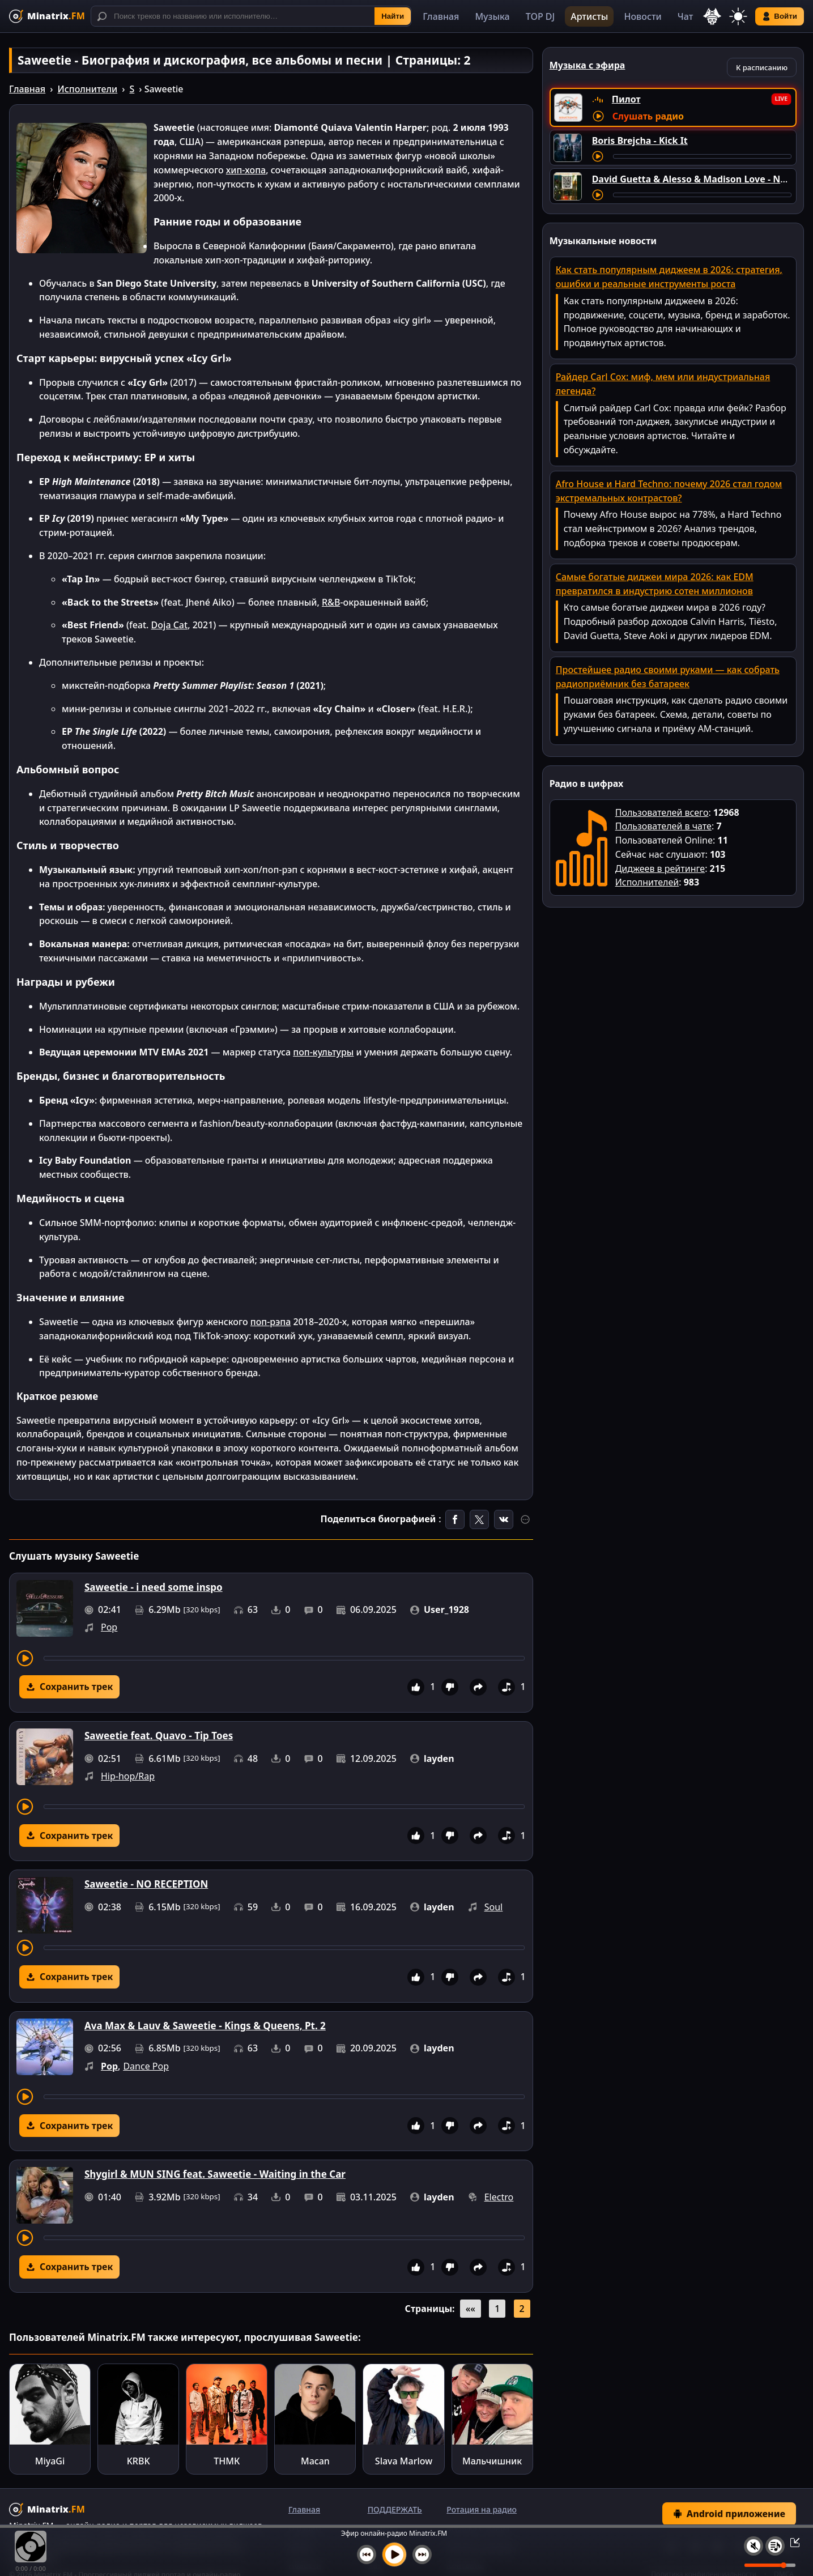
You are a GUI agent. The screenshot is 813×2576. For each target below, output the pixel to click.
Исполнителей (647, 882)
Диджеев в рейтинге (660, 868)
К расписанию (762, 67)
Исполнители (87, 89)
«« (470, 2308)
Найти (392, 16)
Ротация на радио (481, 2509)
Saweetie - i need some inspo (153, 1587)
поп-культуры (323, 1052)
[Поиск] (251, 16)
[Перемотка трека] (284, 1658)
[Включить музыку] (394, 2554)
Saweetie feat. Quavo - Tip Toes (158, 1735)
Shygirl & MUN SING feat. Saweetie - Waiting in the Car (215, 2174)
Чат (685, 16)
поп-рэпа (270, 1321)
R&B (331, 602)
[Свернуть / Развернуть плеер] (791, 2542)
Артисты (589, 16)
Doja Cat (169, 625)
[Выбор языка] (712, 16)
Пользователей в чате (663, 826)
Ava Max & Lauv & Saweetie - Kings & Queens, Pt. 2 (205, 2025)
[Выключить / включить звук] (753, 2546)
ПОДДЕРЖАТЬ (395, 2509)
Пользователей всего (662, 812)
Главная (441, 16)
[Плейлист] (775, 2546)
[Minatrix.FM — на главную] (47, 16)
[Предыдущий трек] (366, 2554)
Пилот (626, 99)
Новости (642, 16)
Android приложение (729, 2513)
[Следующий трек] (422, 2554)
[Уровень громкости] (769, 2565)
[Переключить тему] (738, 16)
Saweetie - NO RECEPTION (146, 1884)
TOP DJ (540, 16)
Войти (779, 16)
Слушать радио (648, 116)
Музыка (492, 16)
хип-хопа (246, 170)
